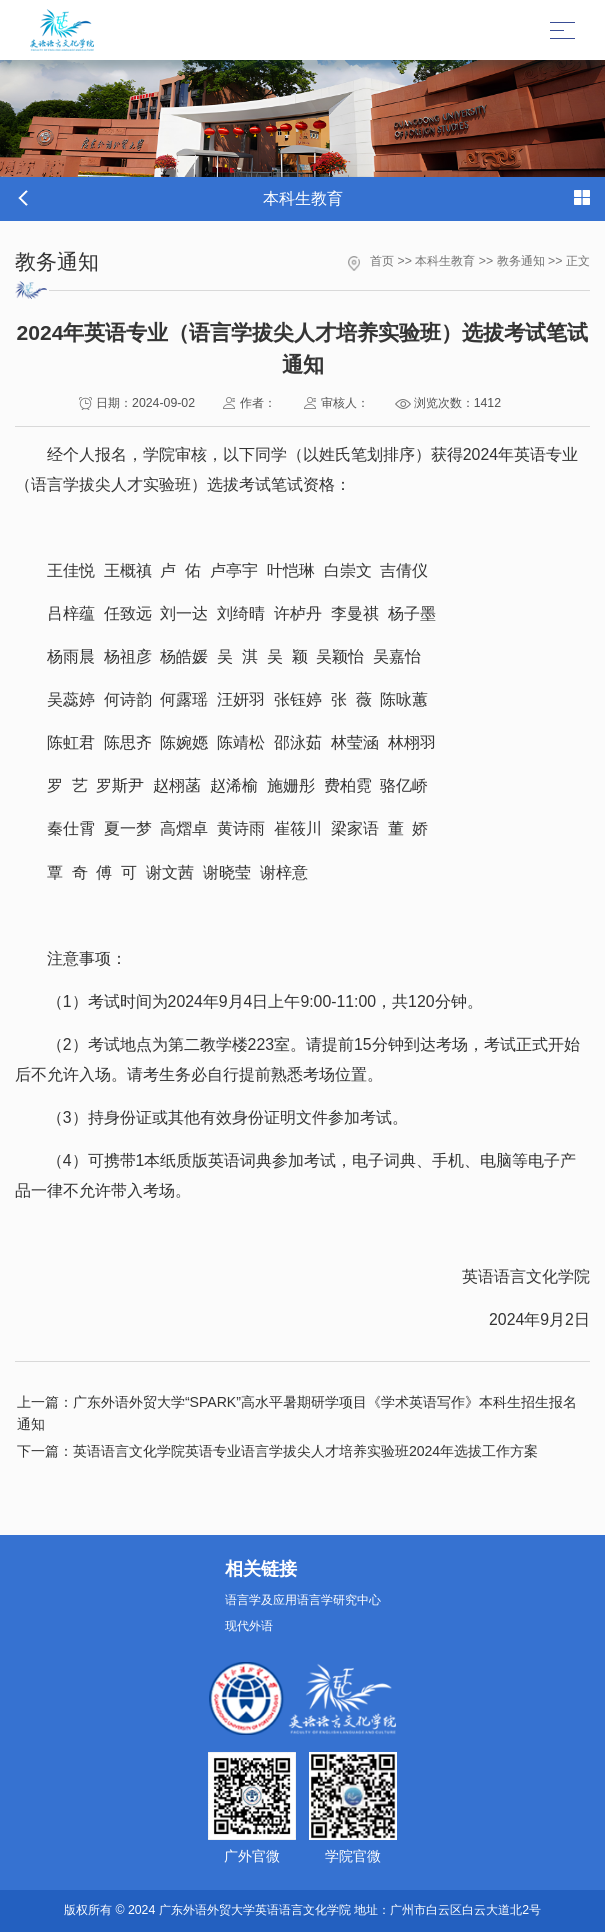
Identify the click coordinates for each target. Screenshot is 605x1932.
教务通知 (521, 261)
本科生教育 (445, 261)
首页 (382, 261)
